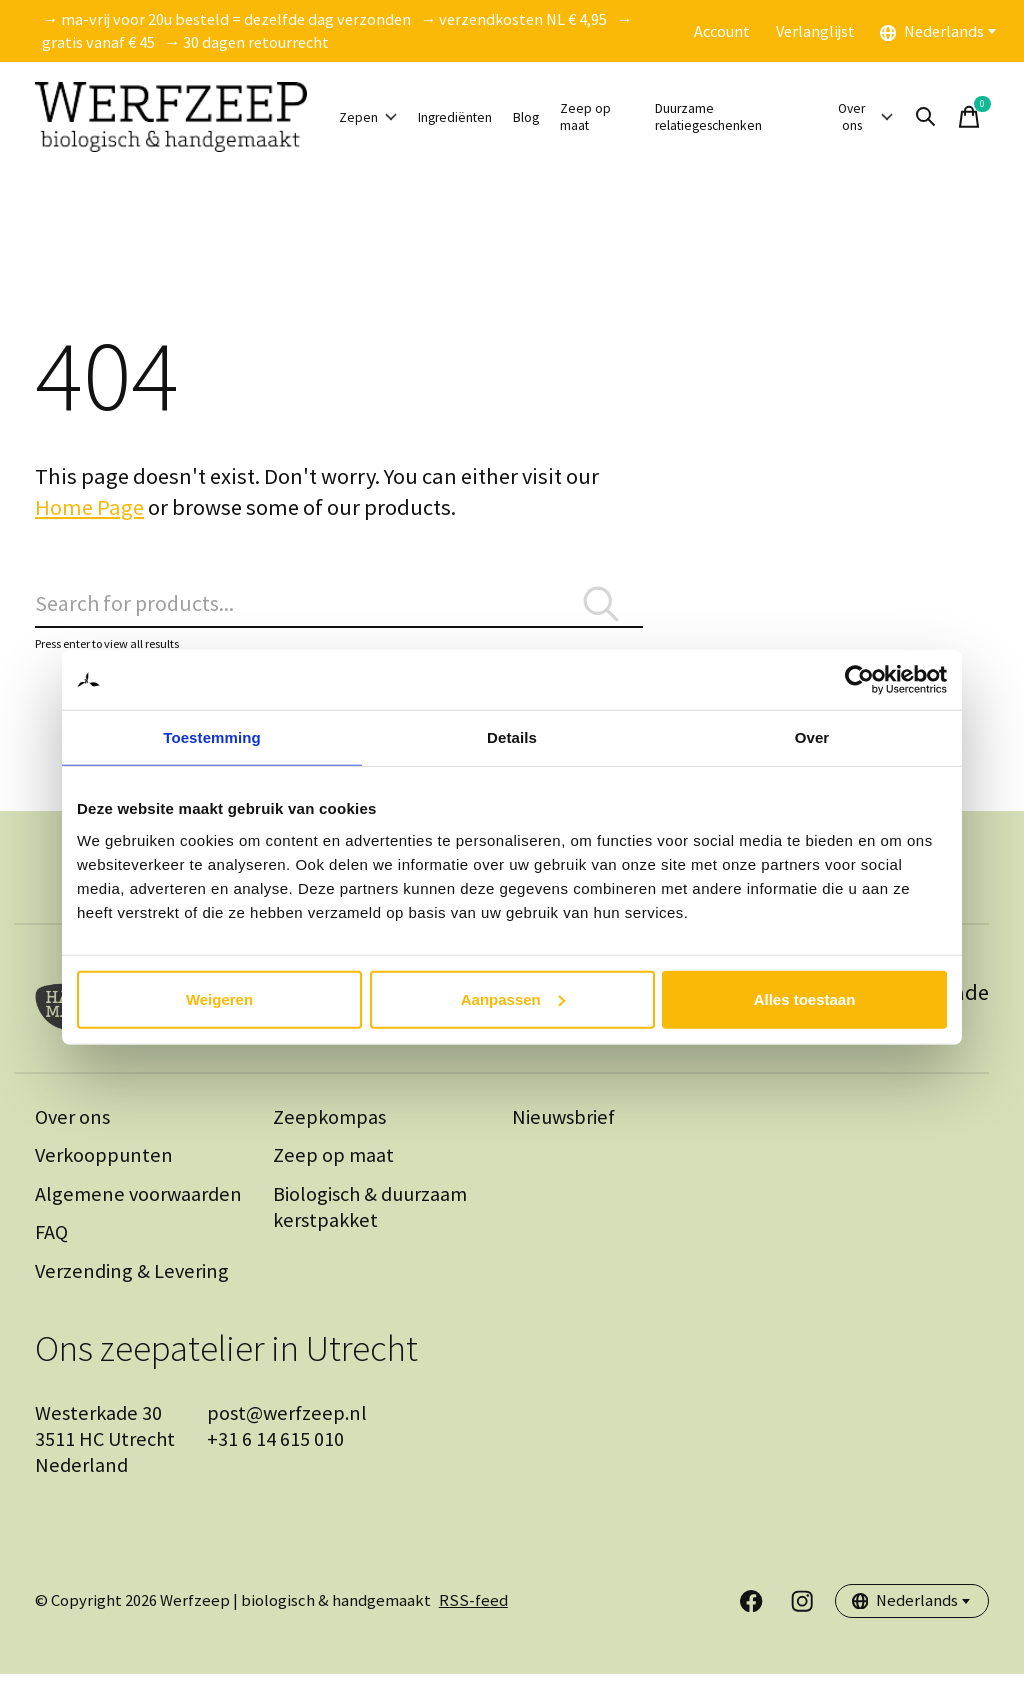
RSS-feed (473, 1621)
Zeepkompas (329, 1137)
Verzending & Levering (132, 1291)
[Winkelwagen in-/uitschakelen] (1000, 117)
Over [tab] (812, 737)
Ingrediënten (487, 117)
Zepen (377, 117)
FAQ (51, 1253)
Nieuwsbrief (563, 1137)
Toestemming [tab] (212, 737)
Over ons (891, 117)
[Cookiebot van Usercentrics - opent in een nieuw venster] (859, 680)
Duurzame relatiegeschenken (765, 117)
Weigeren (219, 998)
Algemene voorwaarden (138, 1214)
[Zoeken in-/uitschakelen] (957, 117)
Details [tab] (512, 737)
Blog (581, 117)
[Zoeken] (339, 614)
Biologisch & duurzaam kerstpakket (370, 1227)
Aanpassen (513, 998)
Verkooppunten (104, 1175)
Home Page (89, 507)
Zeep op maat (648, 117)
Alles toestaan (805, 998)
